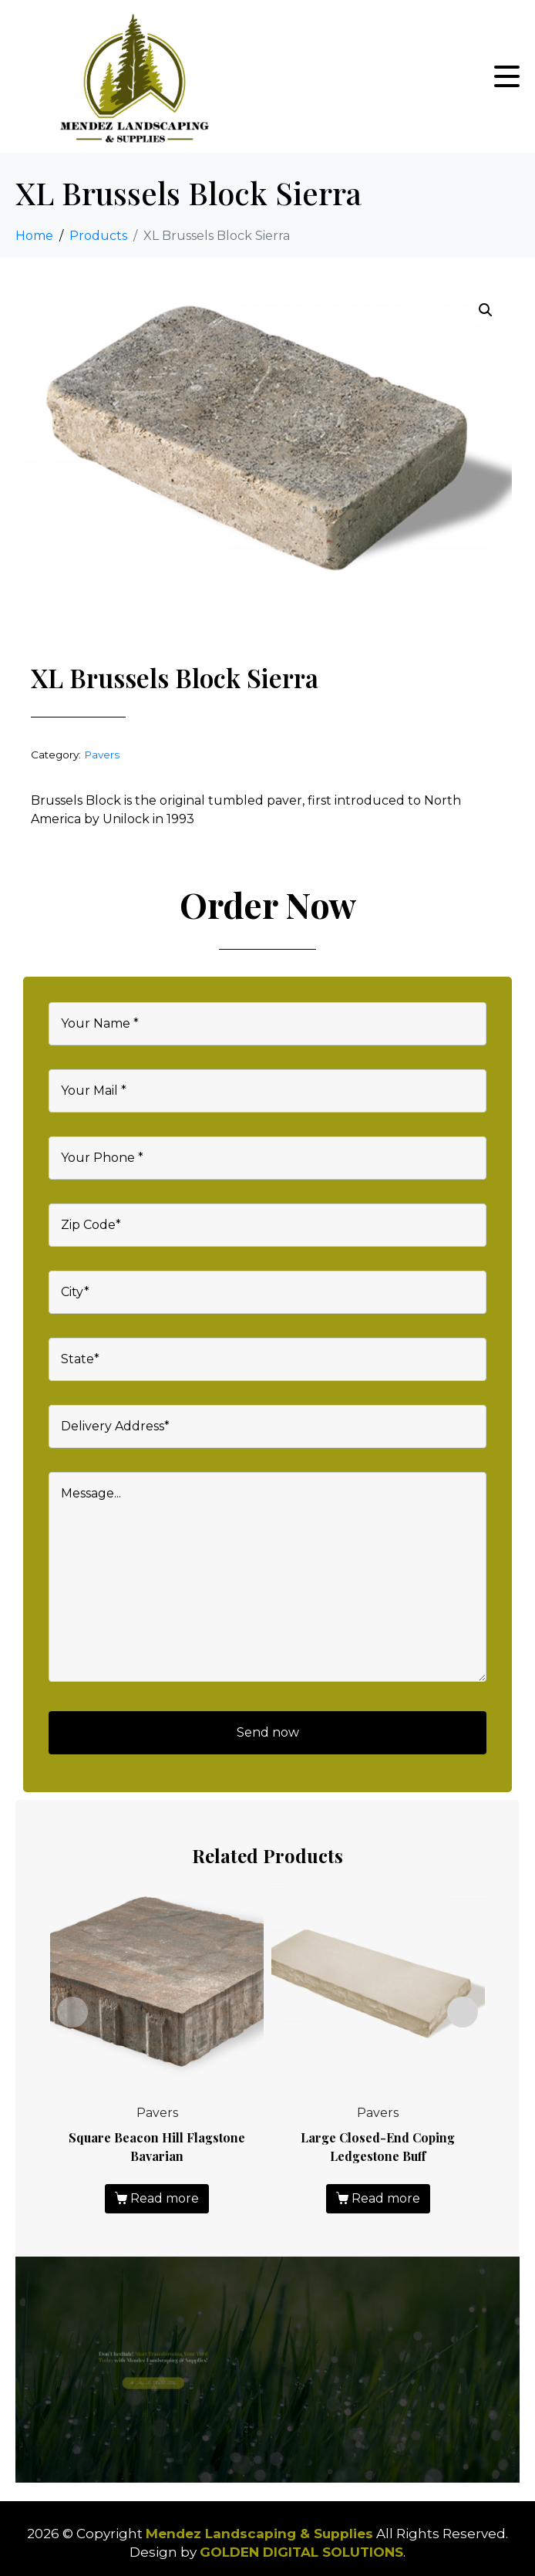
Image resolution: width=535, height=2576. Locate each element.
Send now (268, 1732)
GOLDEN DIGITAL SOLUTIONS (301, 2552)
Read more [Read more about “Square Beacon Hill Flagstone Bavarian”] (164, 2198)
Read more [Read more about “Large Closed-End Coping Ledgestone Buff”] (386, 2198)
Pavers (101, 754)
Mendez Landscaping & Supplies (259, 2533)
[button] (486, 310)
